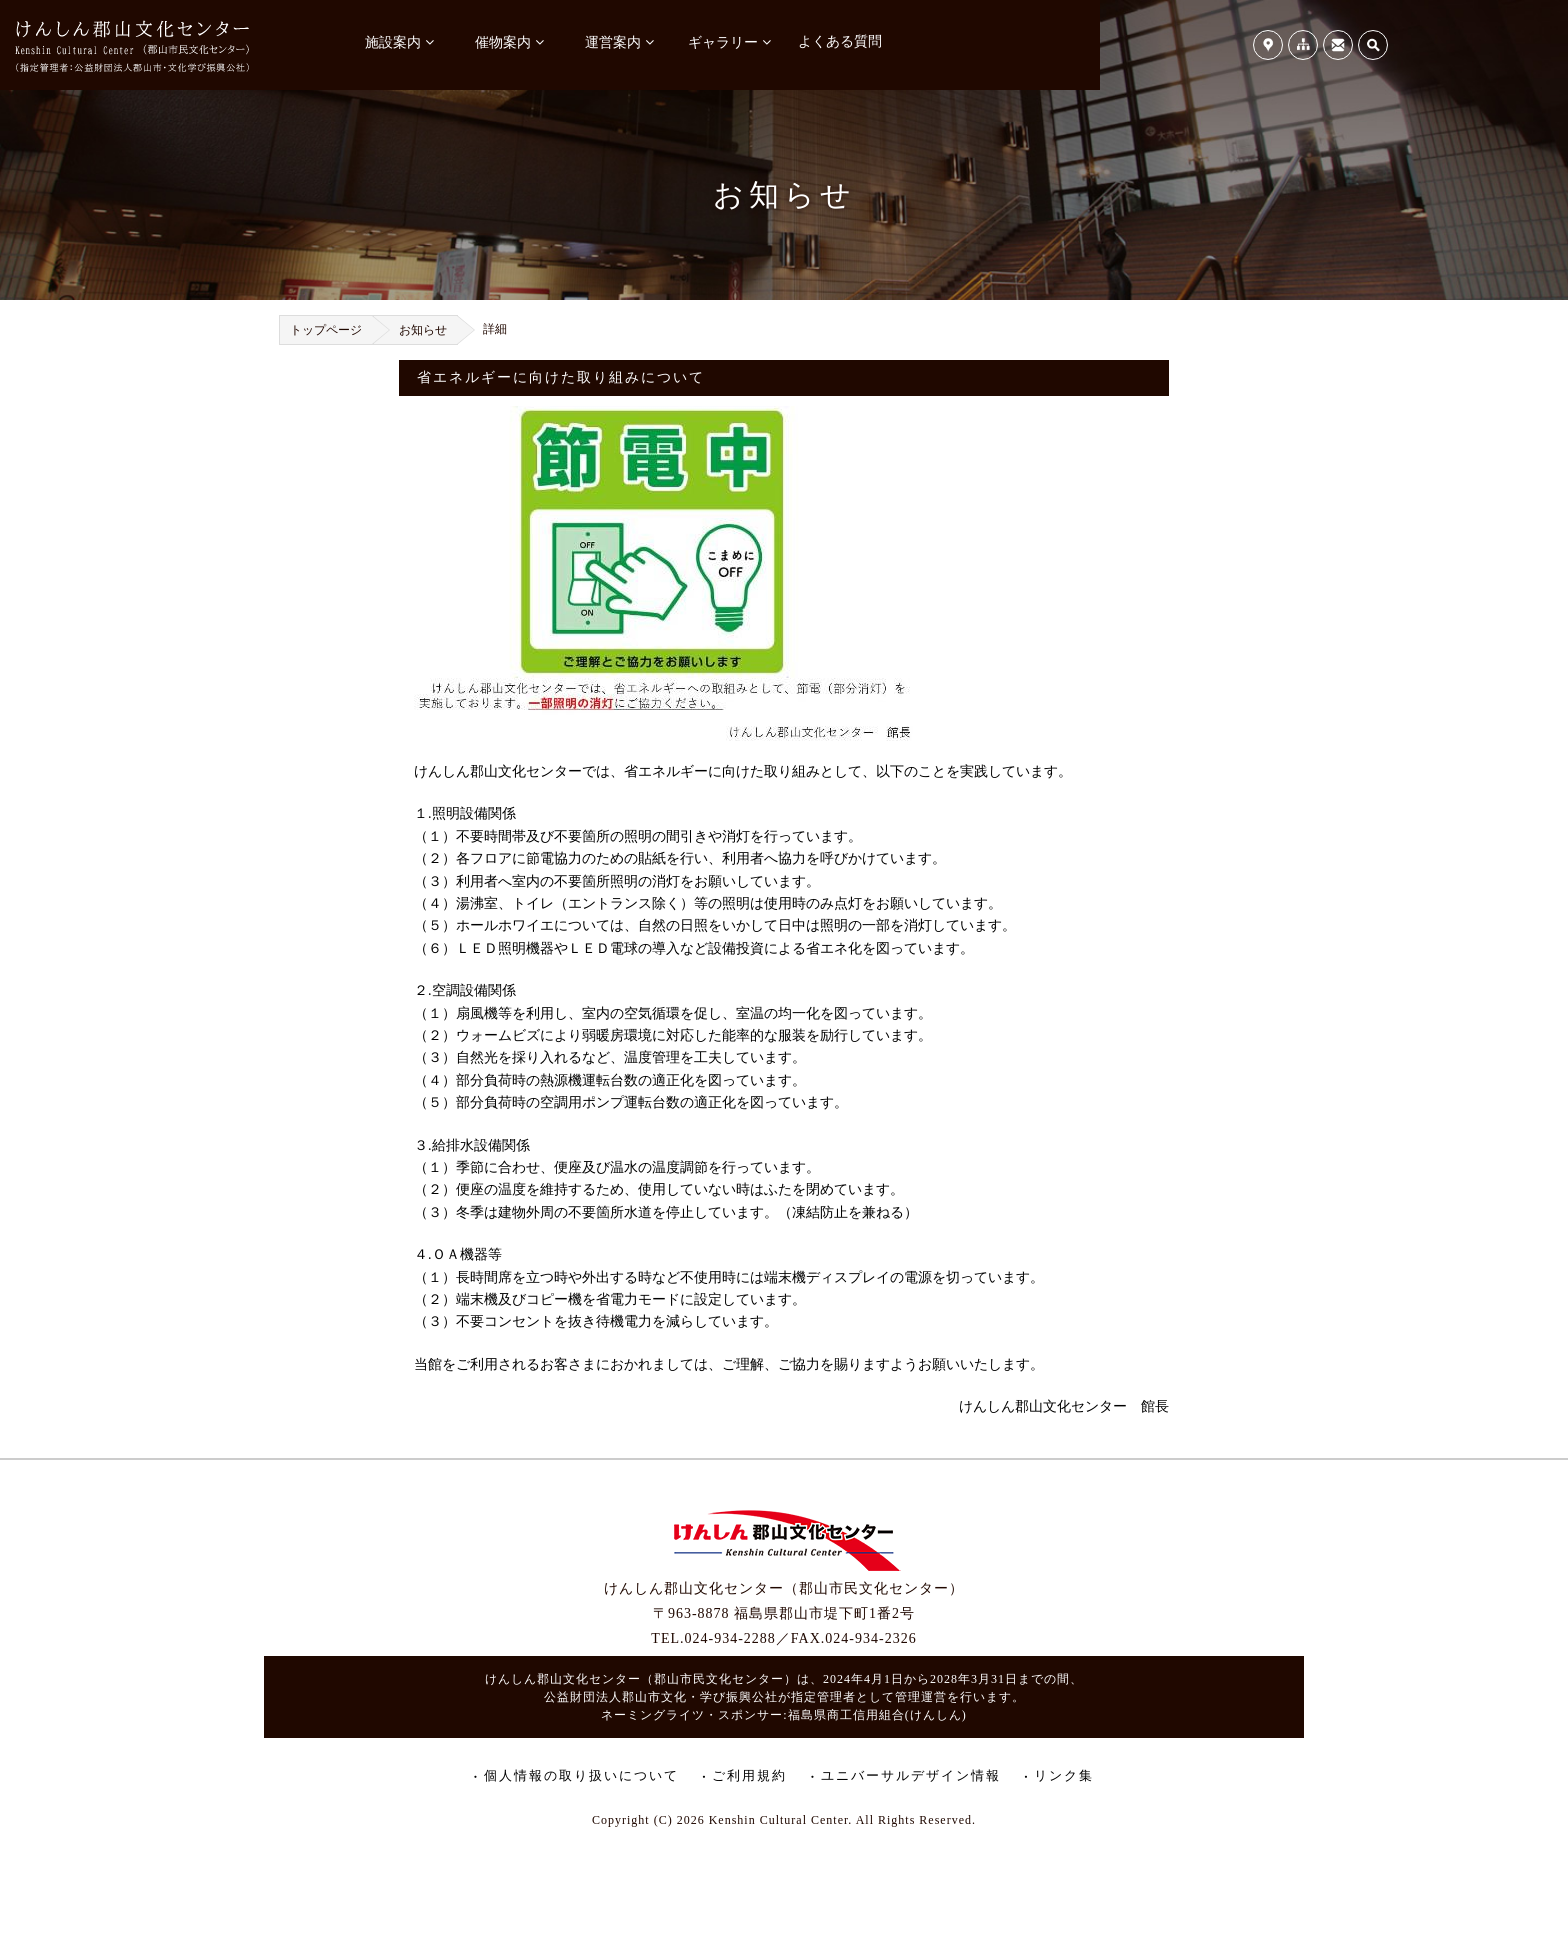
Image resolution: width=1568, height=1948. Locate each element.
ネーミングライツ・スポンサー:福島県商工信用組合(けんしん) (783, 1715)
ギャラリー (723, 42)
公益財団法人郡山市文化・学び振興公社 (661, 1697)
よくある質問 (840, 41)
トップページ (326, 330)
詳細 (495, 329)
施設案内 (393, 42)
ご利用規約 (749, 1775)
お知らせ (423, 330)
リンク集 (1064, 1775)
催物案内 (503, 42)
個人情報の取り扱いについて (581, 1775)
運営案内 (613, 42)
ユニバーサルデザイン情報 (911, 1775)
